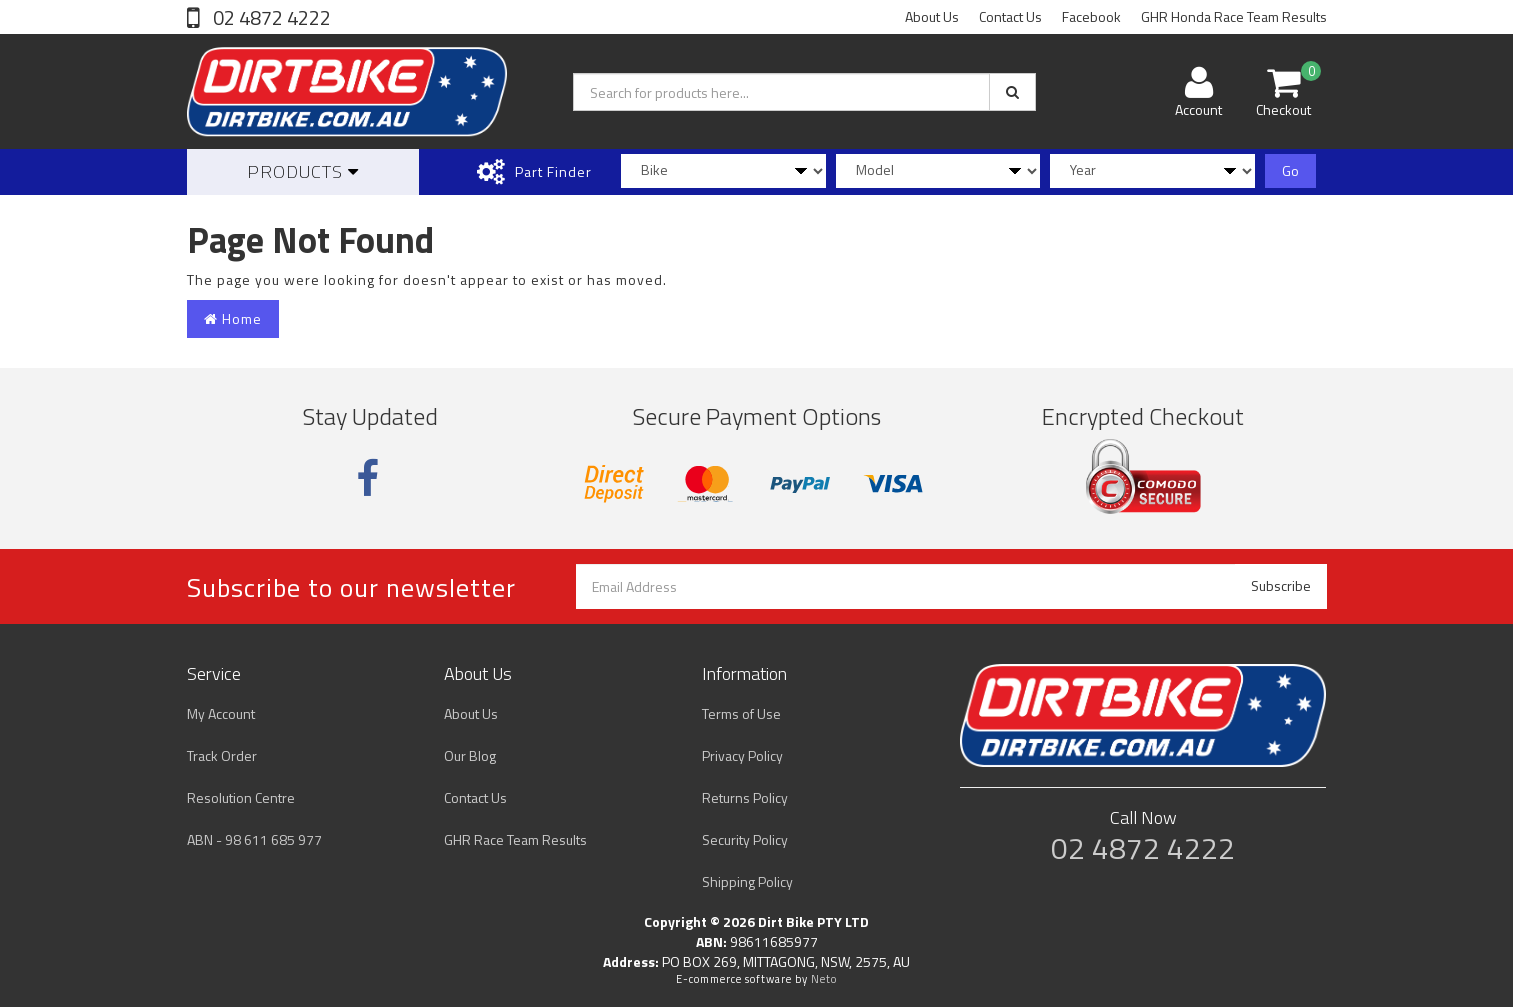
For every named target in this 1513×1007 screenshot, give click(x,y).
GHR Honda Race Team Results (1234, 16)
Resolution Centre (241, 797)
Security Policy (745, 839)
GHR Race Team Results (515, 839)
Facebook (1091, 16)
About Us (932, 16)
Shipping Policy (747, 881)
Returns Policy (745, 797)
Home (233, 318)
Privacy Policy (742, 755)
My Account (221, 713)
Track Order (222, 755)
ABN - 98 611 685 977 (254, 839)
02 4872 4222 (270, 17)
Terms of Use (741, 713)
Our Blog (470, 755)
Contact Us (1010, 16)
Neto (824, 979)
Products (303, 171)
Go (1290, 170)
